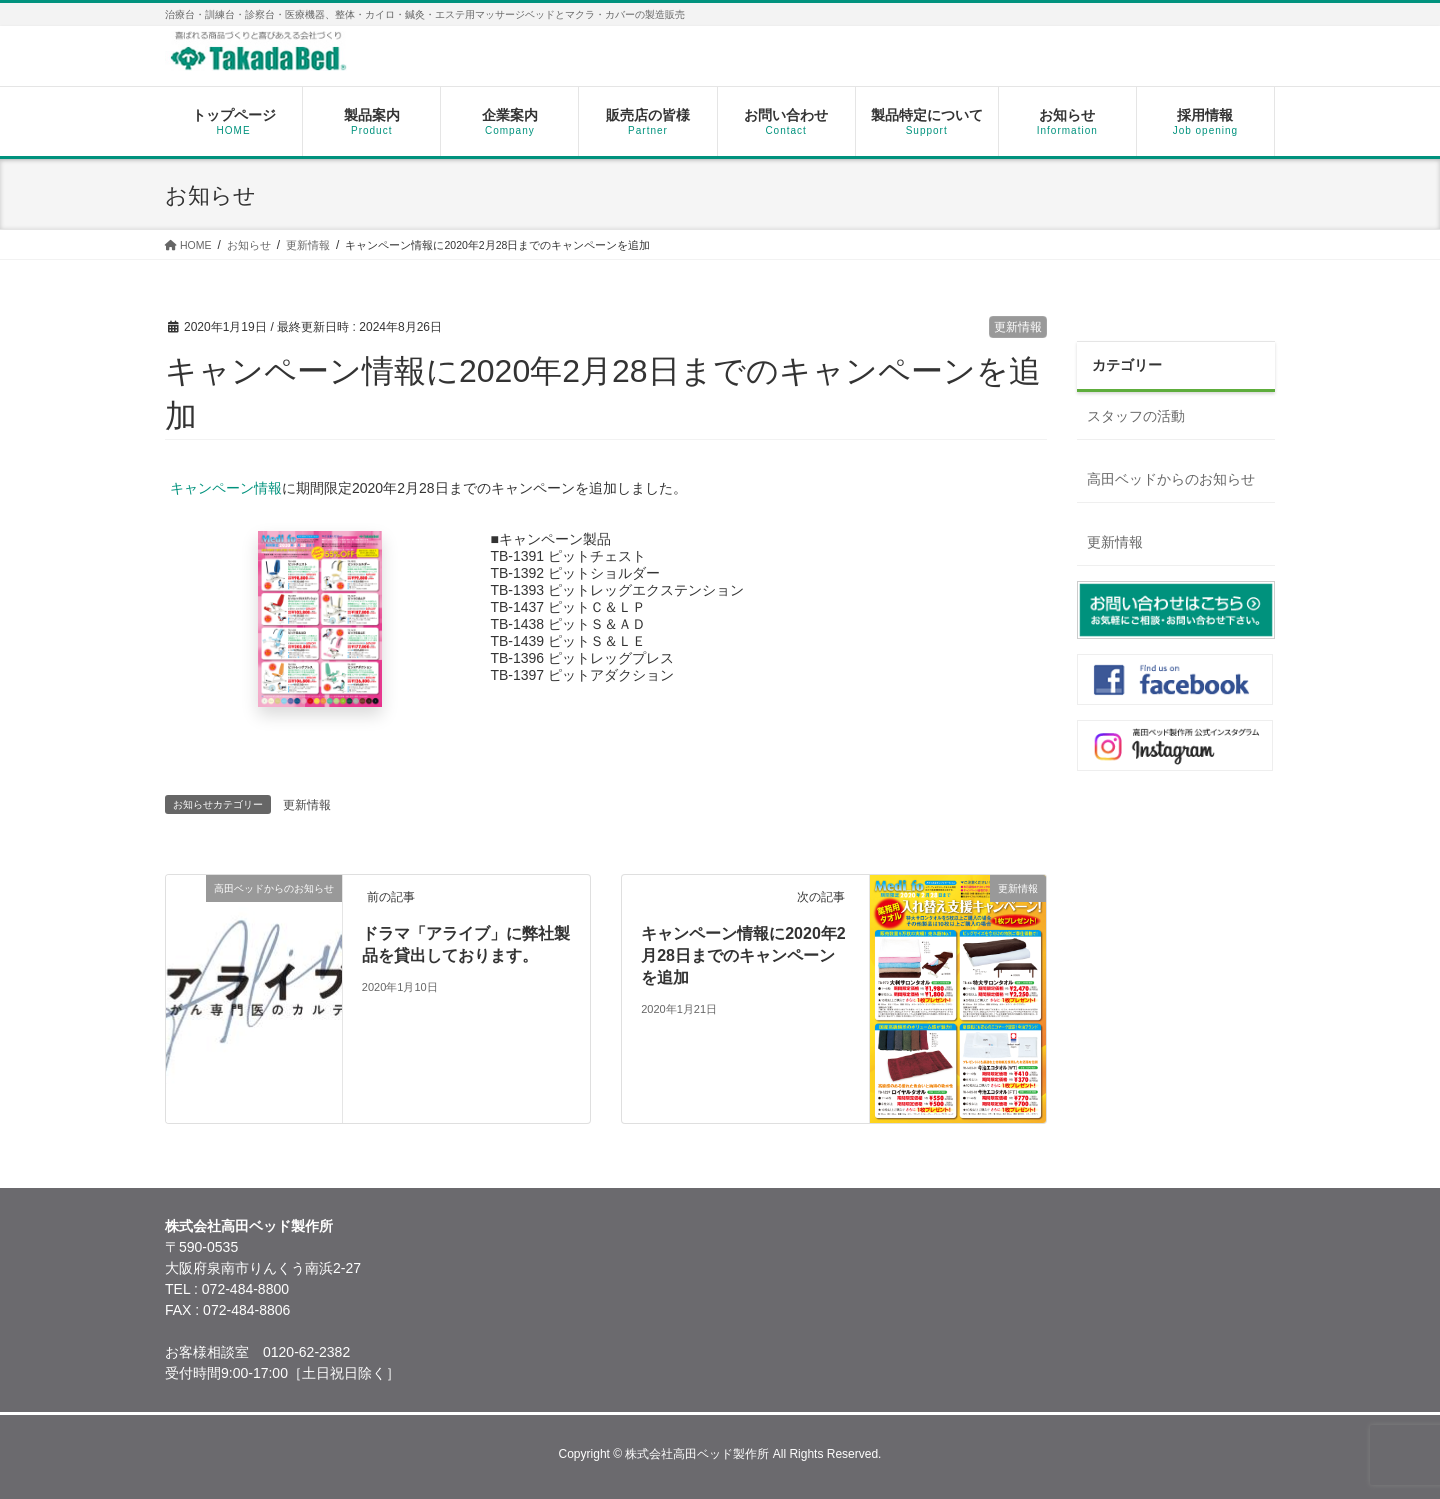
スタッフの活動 (1136, 416)
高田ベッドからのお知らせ (1171, 479)
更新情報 (1018, 327)
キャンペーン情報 (226, 488)
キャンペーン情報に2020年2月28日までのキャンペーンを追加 (743, 956)
